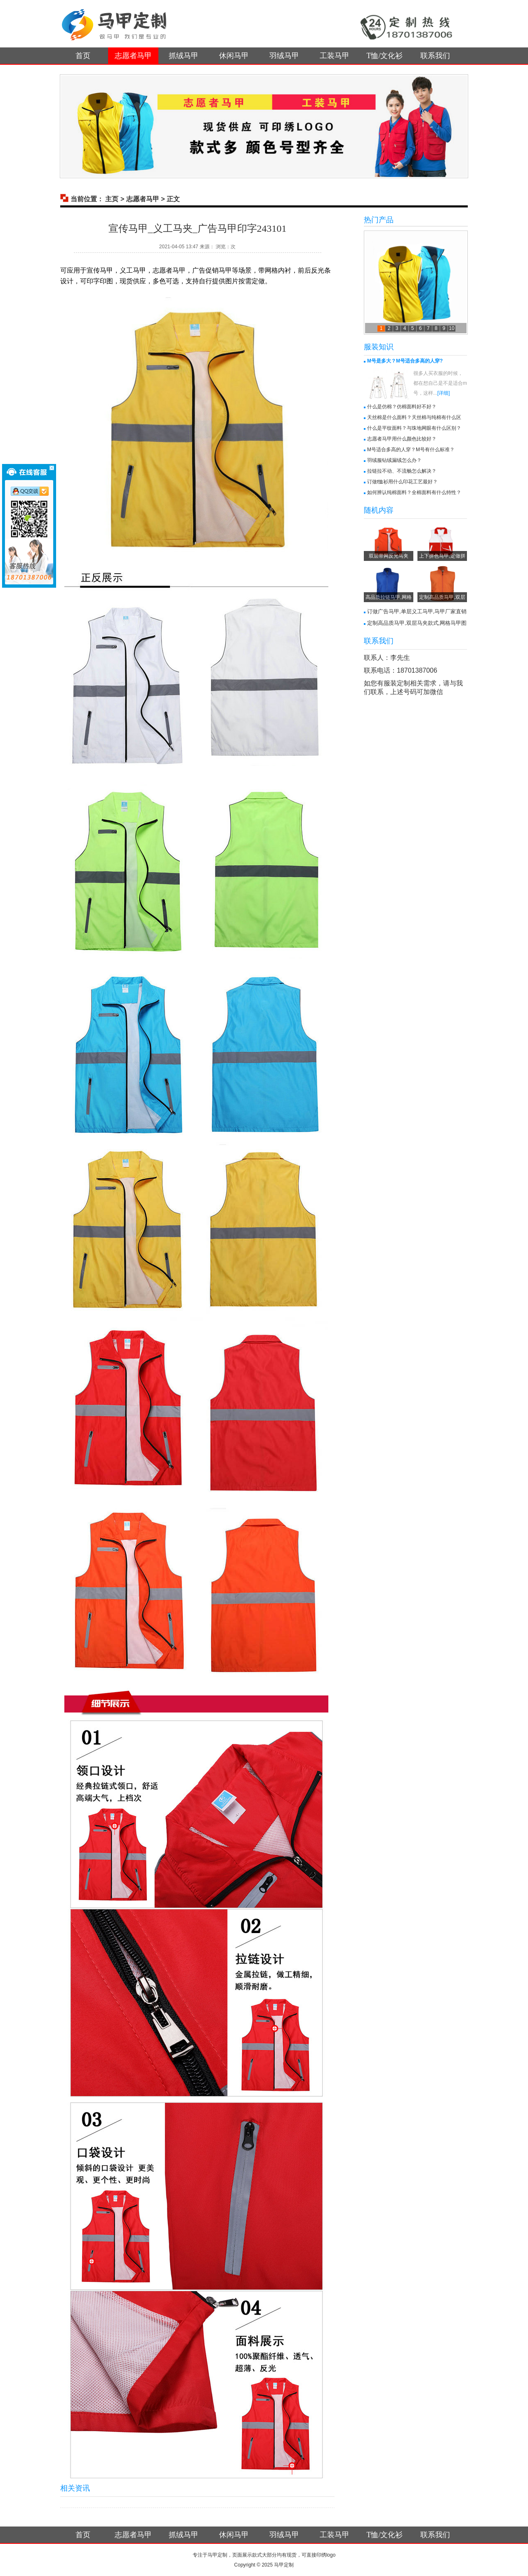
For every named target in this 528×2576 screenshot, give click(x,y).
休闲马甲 (234, 56)
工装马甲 (334, 56)
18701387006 (417, 670)
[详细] (443, 393)
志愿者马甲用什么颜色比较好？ (401, 439)
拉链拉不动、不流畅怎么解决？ (401, 471)
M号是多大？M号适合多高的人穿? (405, 361)
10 (451, 328)
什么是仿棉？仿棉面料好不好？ (401, 407)
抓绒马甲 (183, 56)
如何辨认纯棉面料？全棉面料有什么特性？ (414, 492)
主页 (111, 199)
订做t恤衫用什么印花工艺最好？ (402, 482)
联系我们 (435, 56)
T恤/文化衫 (385, 56)
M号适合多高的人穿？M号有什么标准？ (411, 449)
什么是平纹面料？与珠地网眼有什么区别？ (414, 428)
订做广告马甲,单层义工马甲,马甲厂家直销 (417, 611)
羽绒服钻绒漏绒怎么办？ (394, 460)
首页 (82, 56)
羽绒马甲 (284, 56)
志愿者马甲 (133, 56)
